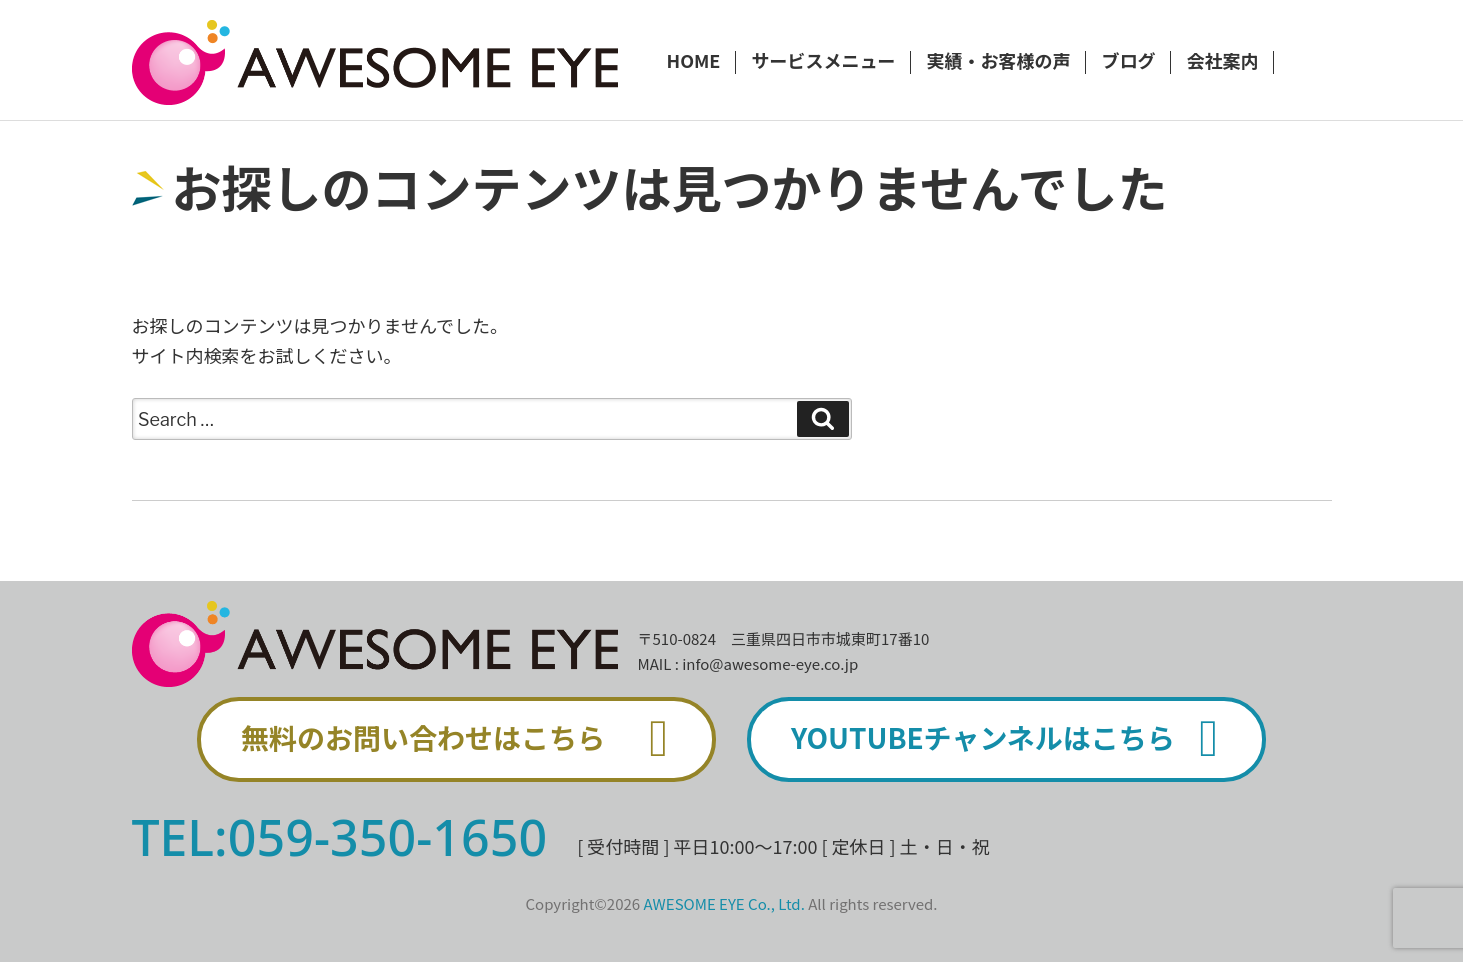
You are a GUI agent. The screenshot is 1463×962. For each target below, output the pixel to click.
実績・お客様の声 (998, 62)
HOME (694, 62)
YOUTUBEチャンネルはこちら (1016, 739)
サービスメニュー (823, 62)
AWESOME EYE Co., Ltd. (724, 903)
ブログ (1128, 62)
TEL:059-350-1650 (340, 837)
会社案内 (1222, 62)
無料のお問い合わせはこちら (466, 739)
